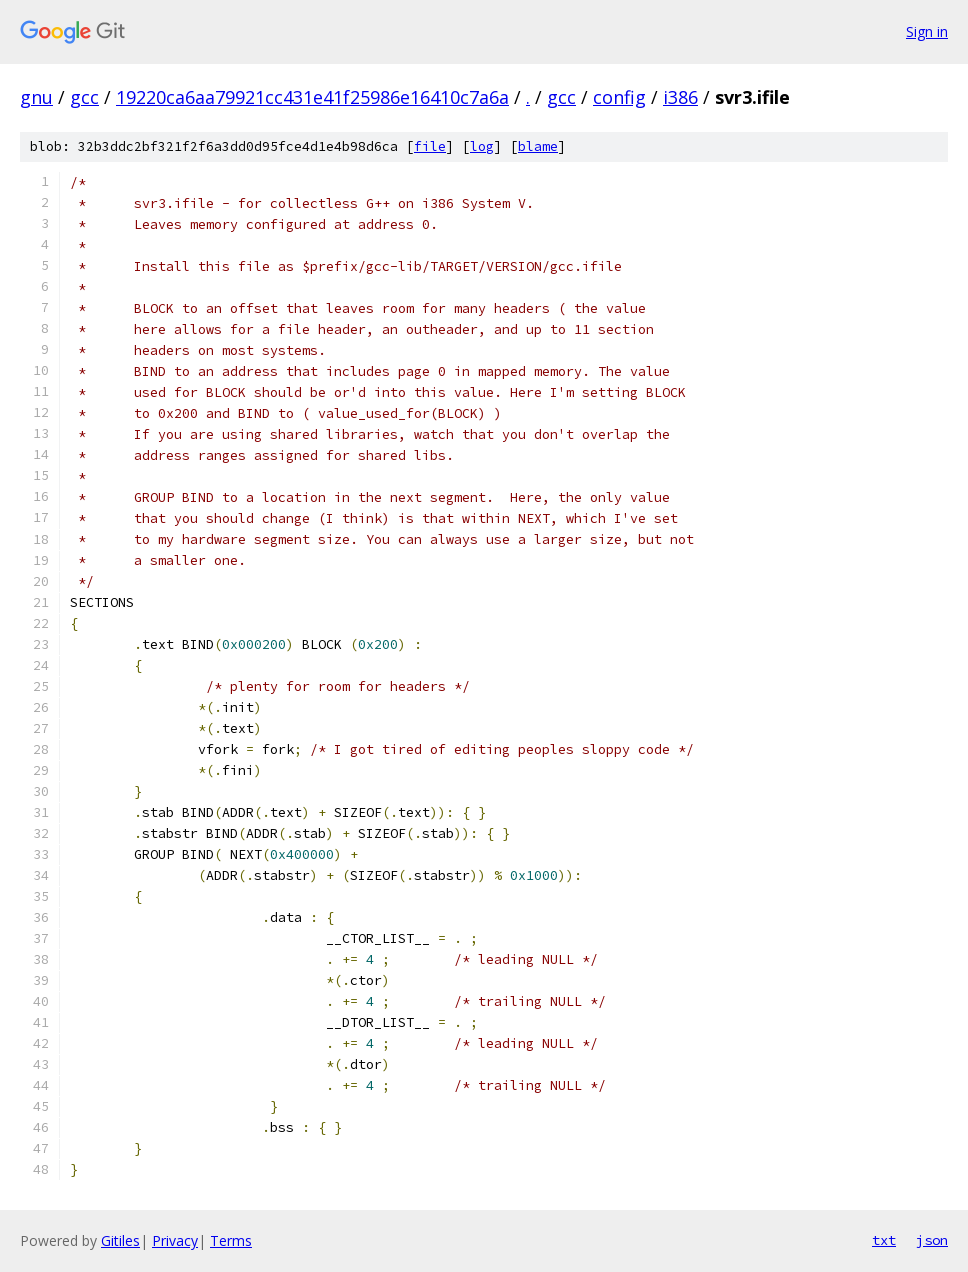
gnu (36, 97)
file (430, 146)
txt (884, 1240)
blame (538, 146)
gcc (84, 97)
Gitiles (120, 1240)
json (932, 1240)
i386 (680, 97)
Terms (231, 1240)
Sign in (927, 31)
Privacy (175, 1240)
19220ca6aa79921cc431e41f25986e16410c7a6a (312, 97)
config (619, 97)
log (482, 146)
